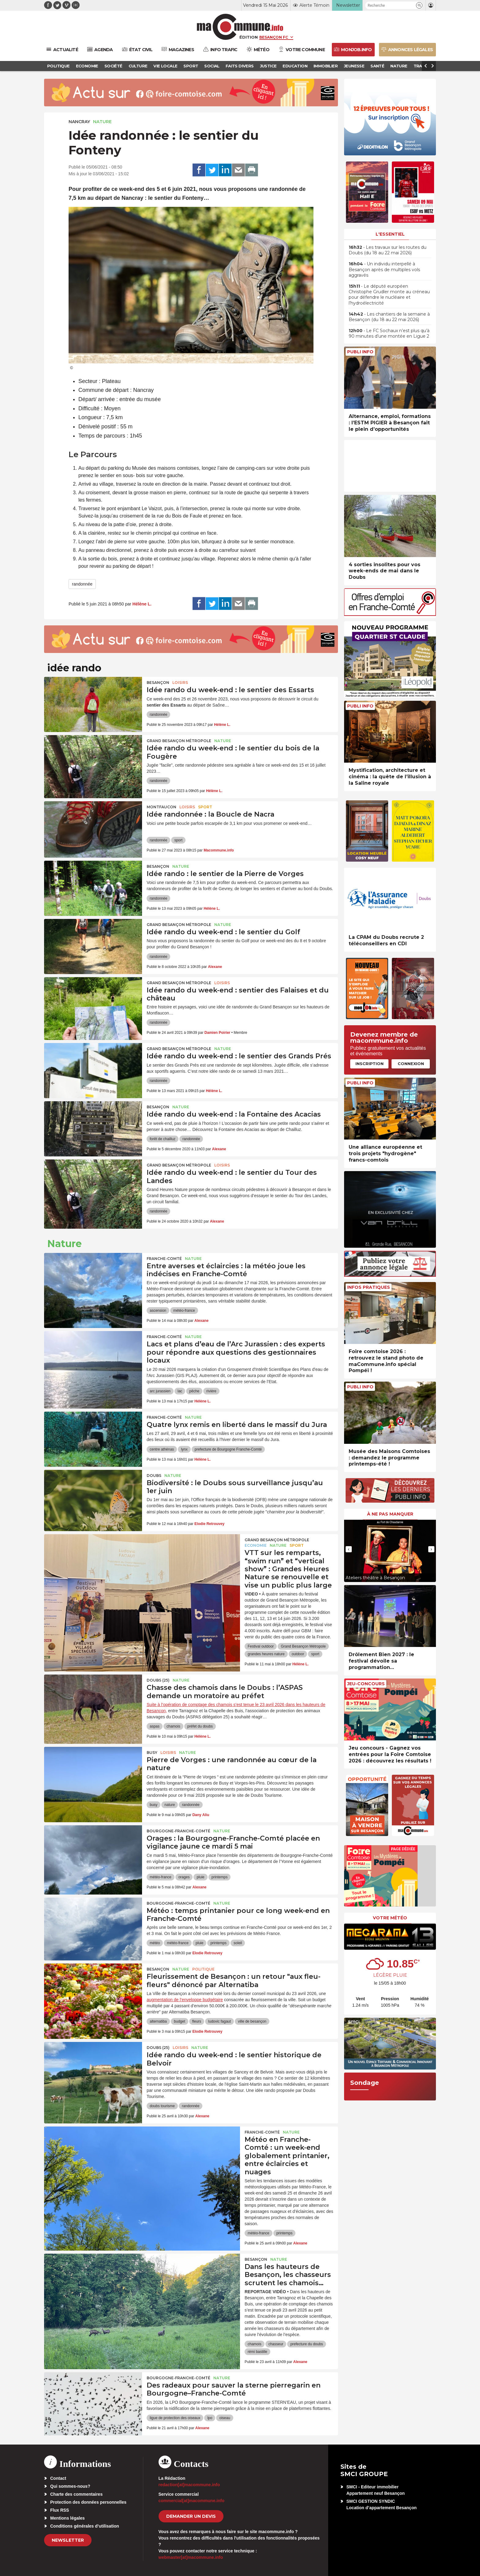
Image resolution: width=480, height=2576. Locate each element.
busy (153, 1805)
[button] (419, 5)
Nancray (79, 121)
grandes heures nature (266, 1654)
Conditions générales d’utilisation (84, 2526)
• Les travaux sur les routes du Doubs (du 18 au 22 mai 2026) (387, 250)
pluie (200, 1877)
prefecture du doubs (306, 2344)
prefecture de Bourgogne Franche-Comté (228, 1449)
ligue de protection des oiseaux (175, 2418)
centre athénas (162, 1449)
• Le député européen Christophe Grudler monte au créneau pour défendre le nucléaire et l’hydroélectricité (389, 294)
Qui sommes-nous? (70, 2486)
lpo (209, 2418)
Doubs (154, 1475)
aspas (154, 1726)
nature (169, 1805)
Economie (256, 1545)
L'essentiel (390, 234)
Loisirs (180, 682)
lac (180, 1391)
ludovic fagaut (219, 2021)
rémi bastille (257, 2352)
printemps (220, 1877)
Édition (248, 37)
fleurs (196, 2021)
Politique (203, 1969)
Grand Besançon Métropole (179, 740)
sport (178, 840)
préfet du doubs (200, 1726)
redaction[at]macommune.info (189, 2484)
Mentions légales (67, 2518)
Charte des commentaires (76, 2494)
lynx (184, 1449)
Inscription (369, 1063)
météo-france (184, 1310)
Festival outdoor (261, 1646)
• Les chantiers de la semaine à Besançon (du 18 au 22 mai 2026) (389, 316)
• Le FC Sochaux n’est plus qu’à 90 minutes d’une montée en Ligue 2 (389, 333)
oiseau (224, 2418)
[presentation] (349, 1549)
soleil (238, 1943)
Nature (102, 121)
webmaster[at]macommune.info (191, 2557)
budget (179, 2021)
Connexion (411, 1063)
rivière (211, 1391)
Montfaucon (161, 807)
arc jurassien (160, 1391)
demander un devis (191, 2516)
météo (155, 1943)
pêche (194, 1391)
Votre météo (390, 1918)
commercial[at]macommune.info (192, 2500)
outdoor (298, 1654)
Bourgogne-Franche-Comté (178, 1831)
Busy (152, 1752)
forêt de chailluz (162, 1139)
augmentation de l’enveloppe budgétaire (185, 1999)
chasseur (275, 2344)
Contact (58, 2478)
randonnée (82, 584)
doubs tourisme (162, 2106)
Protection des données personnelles (88, 2502)
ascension (158, 1310)
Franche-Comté (164, 1258)
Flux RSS (59, 2510)
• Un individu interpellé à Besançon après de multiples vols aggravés (384, 269)
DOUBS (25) (158, 1680)
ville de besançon (252, 2021)
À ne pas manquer (390, 1514)
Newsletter (68, 2540)
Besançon (158, 682)
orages (184, 1877)
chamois (173, 1726)
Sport (205, 807)
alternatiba (158, 2021)
